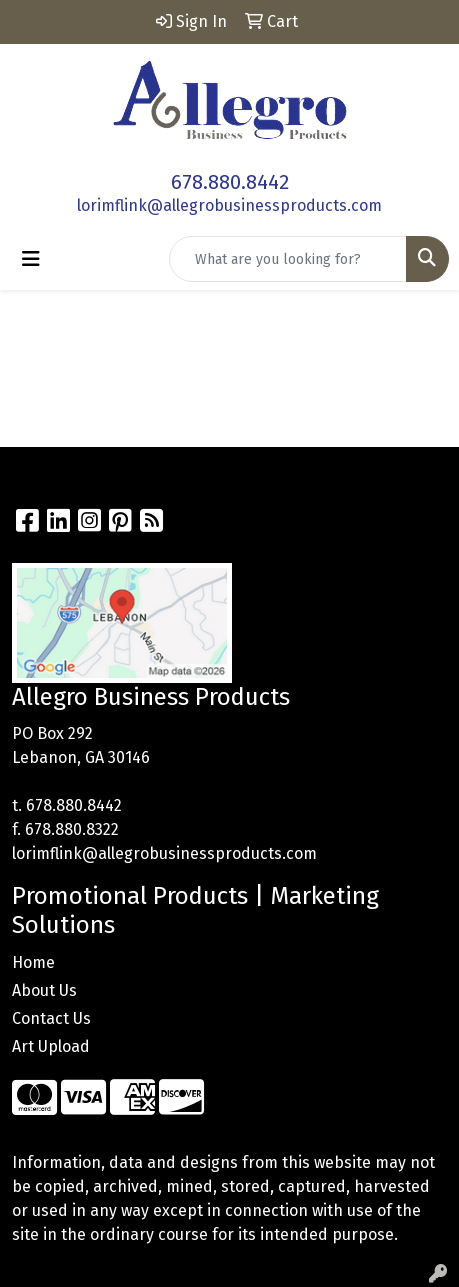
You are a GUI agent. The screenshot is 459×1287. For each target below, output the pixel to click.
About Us (44, 990)
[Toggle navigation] (31, 259)
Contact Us (51, 1018)
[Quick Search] (288, 259)
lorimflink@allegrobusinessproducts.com (229, 205)
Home (33, 962)
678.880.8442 (230, 182)
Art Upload (51, 1046)
